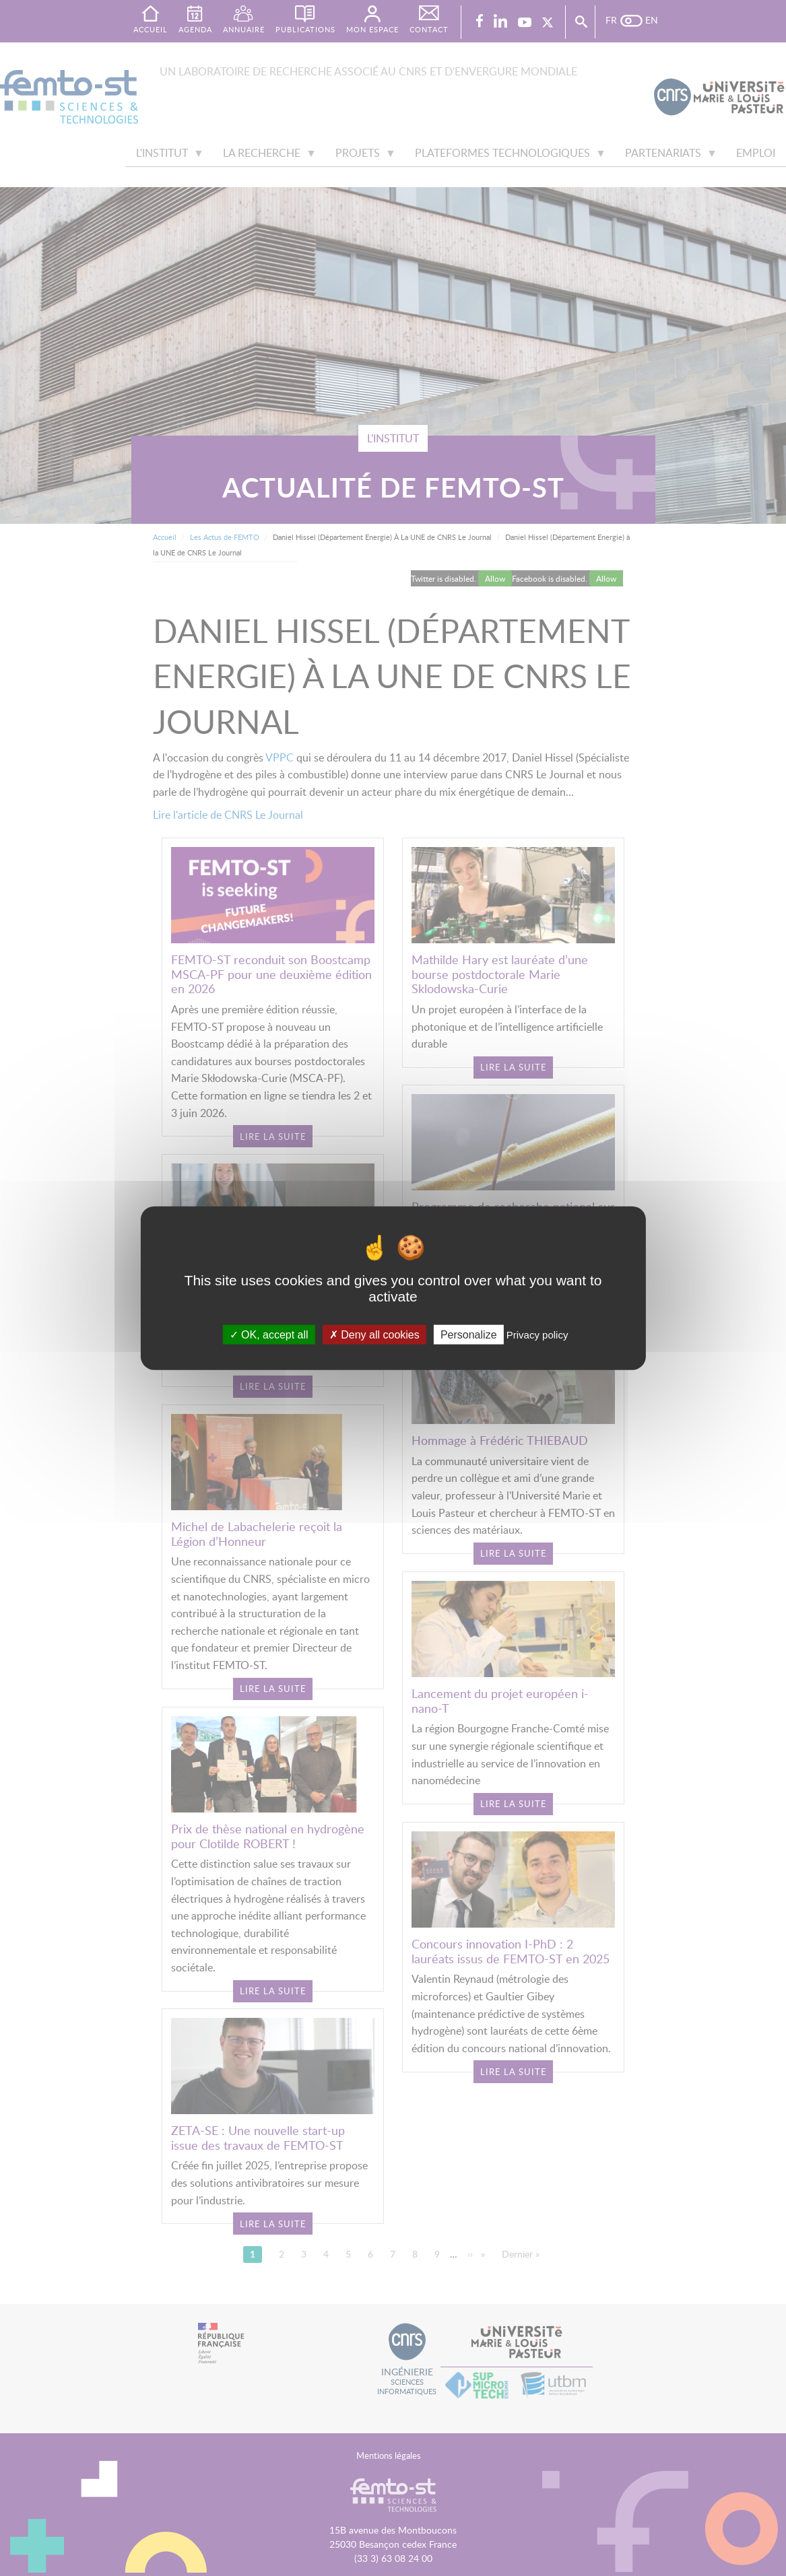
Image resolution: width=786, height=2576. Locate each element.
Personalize (468, 1334)
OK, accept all (269, 1334)
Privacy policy (537, 1334)
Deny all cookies (374, 1334)
